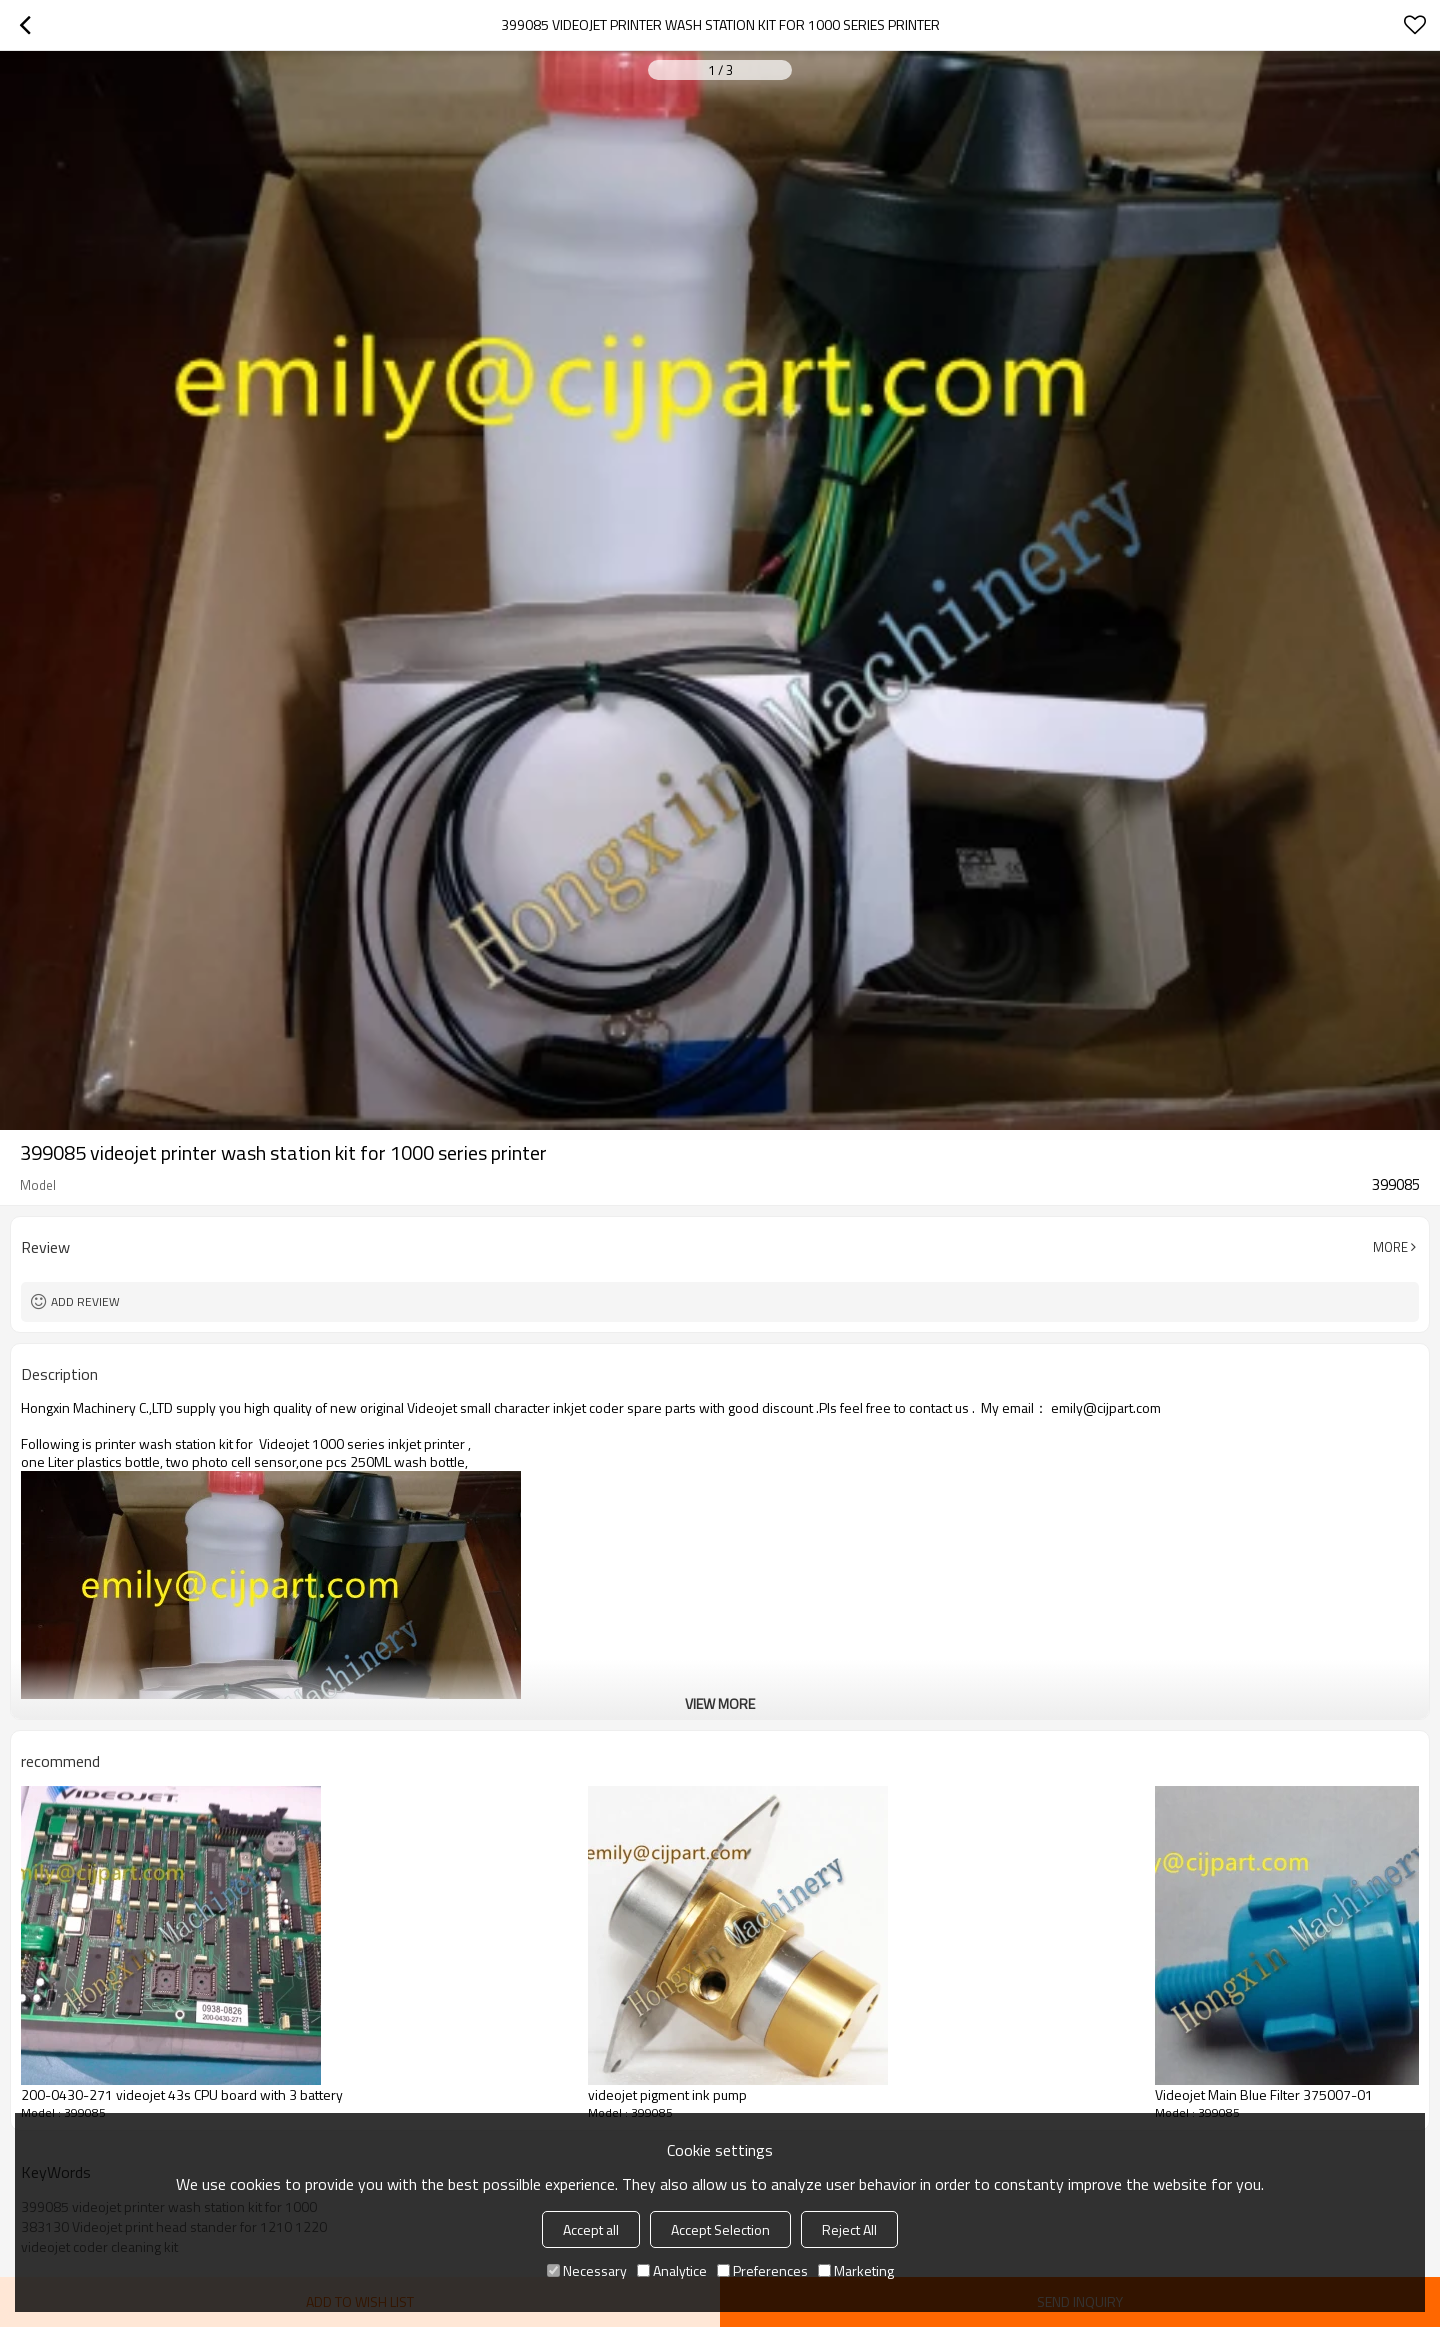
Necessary (587, 2270)
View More (720, 1703)
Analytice (672, 2270)
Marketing (856, 2270)
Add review (85, 1301)
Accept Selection (720, 2229)
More (1390, 1247)
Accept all (591, 2229)
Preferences (762, 2270)
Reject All (849, 2229)
